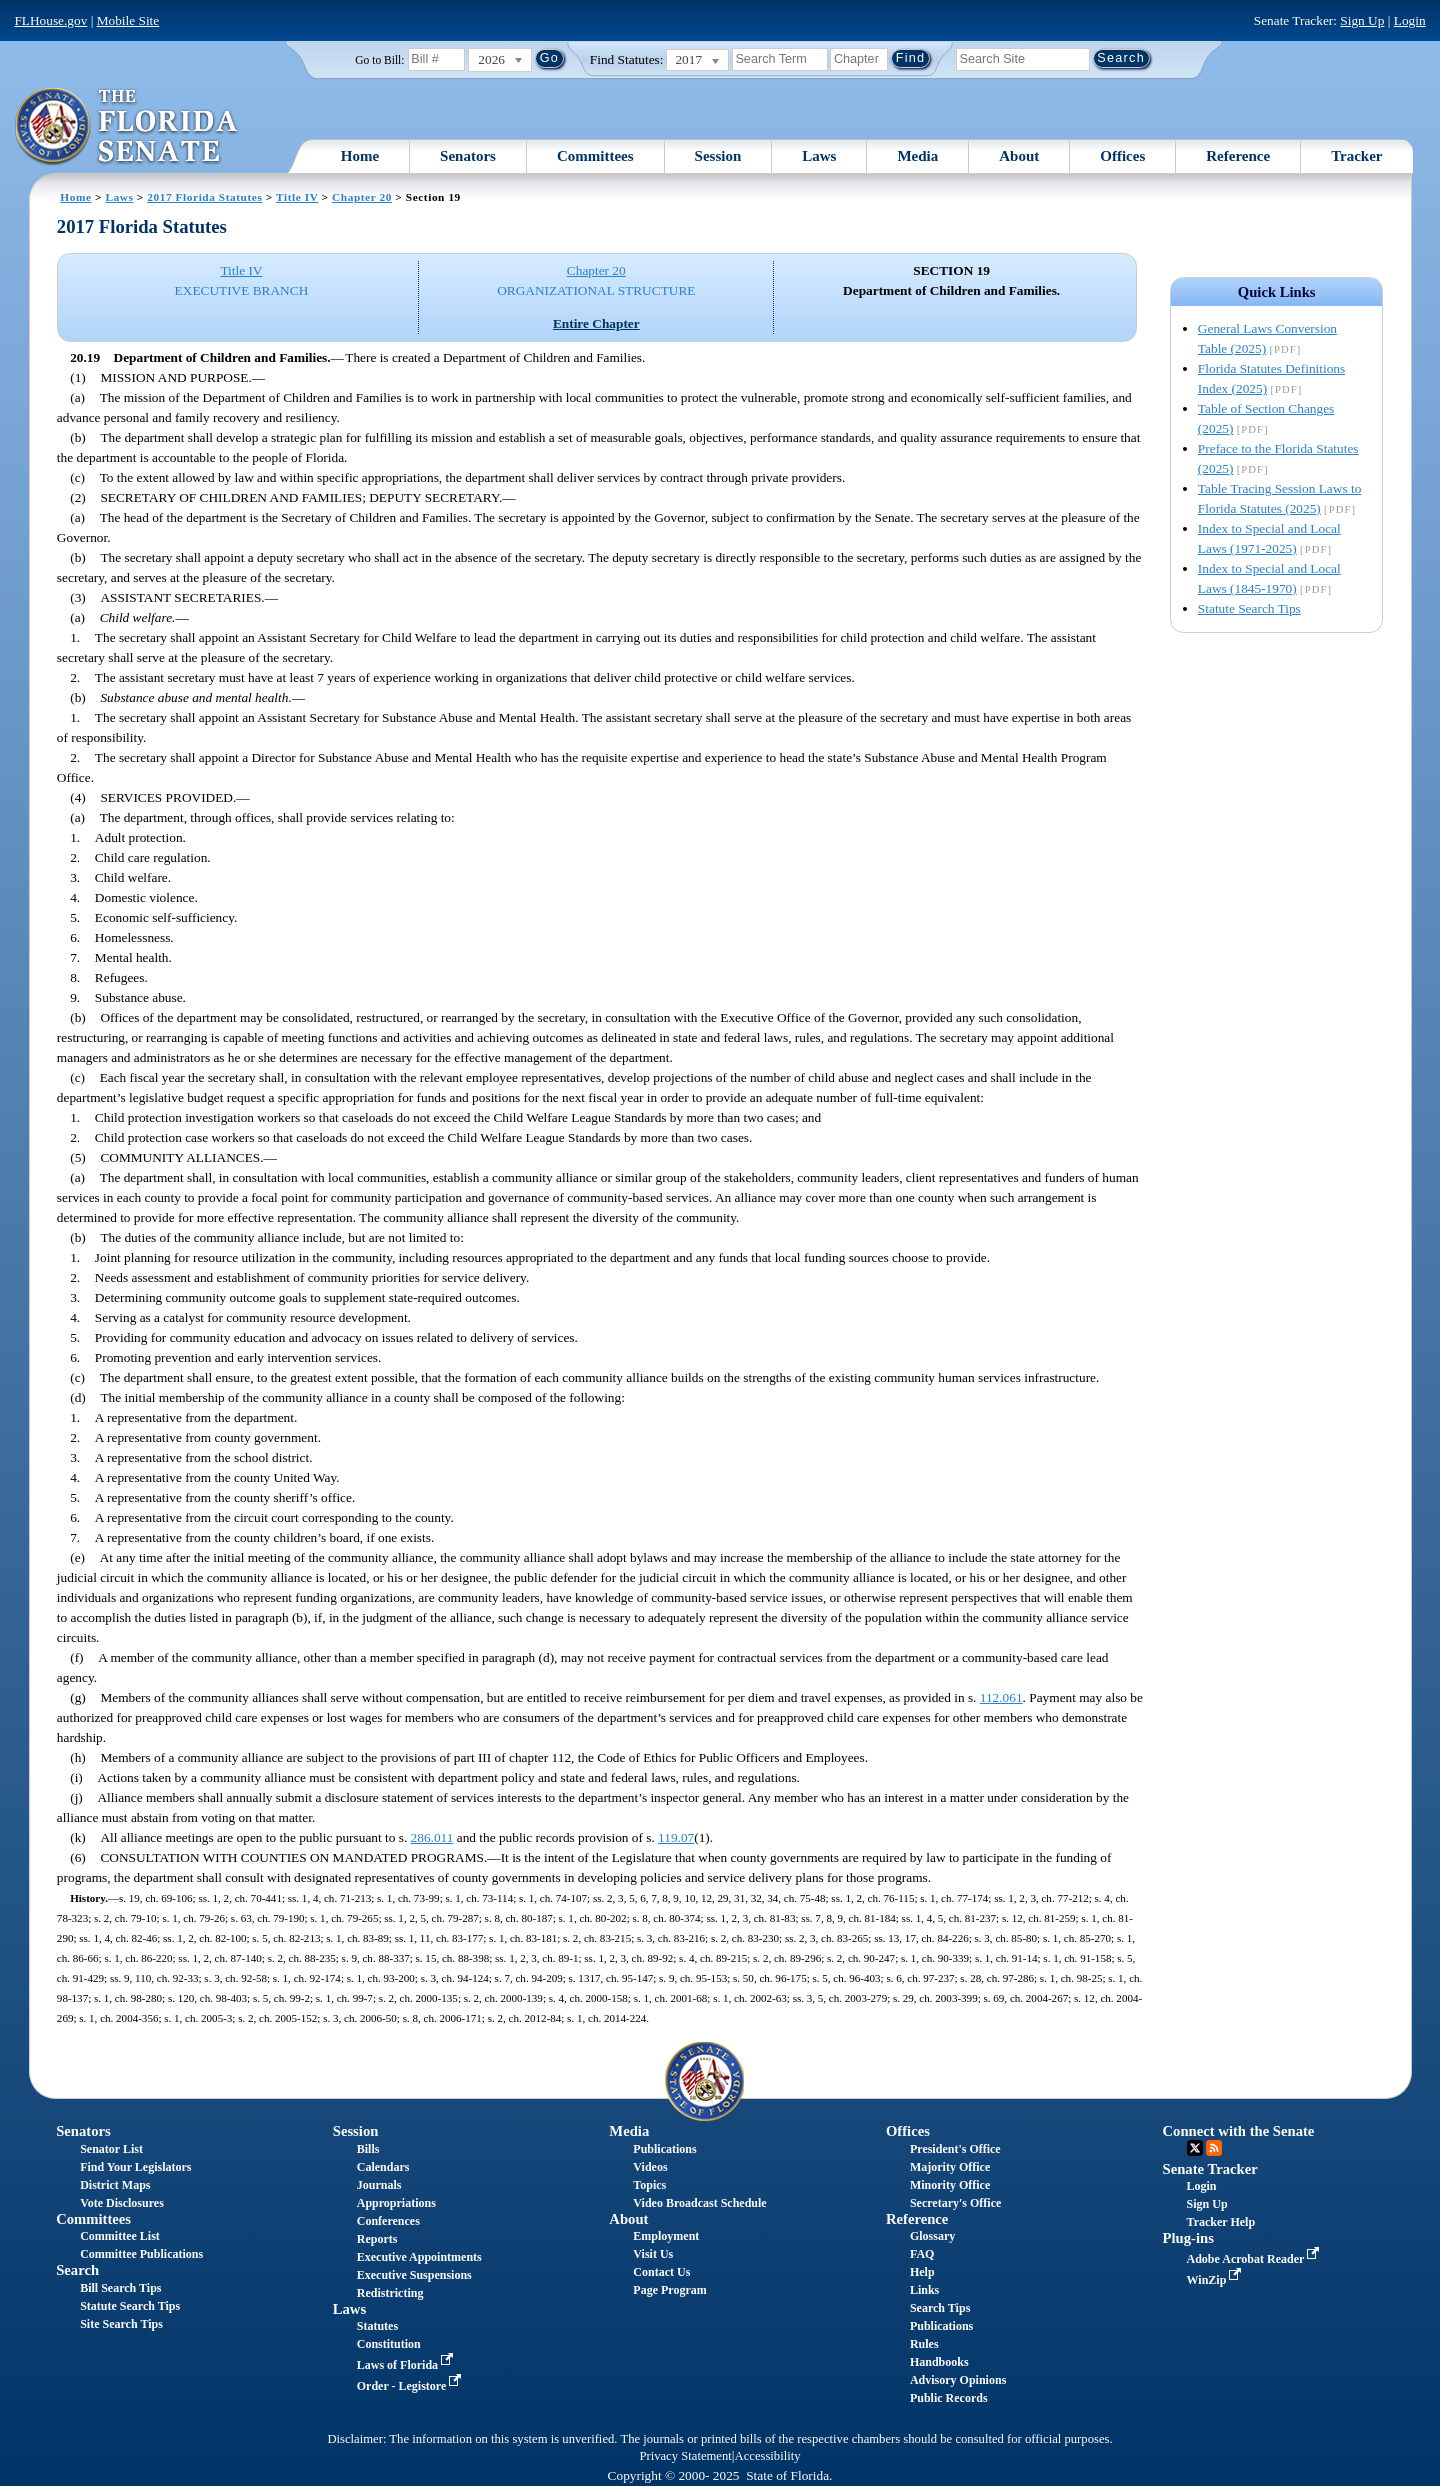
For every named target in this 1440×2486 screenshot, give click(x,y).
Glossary (932, 2236)
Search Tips (940, 2308)
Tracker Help (1221, 2222)
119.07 (676, 1837)
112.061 (1001, 1697)
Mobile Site (128, 20)
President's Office (955, 2149)
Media (917, 156)
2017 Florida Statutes (204, 197)
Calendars (383, 2167)
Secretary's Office (955, 2203)
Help (922, 2272)
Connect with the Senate (1239, 2131)
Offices (1122, 156)
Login (1410, 20)
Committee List (120, 2236)
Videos (650, 2167)
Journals (379, 2185)
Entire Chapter (596, 323)
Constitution (389, 2344)
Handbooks (939, 2362)
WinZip (1216, 2280)
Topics (649, 2185)
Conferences (388, 2221)
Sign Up (1362, 20)
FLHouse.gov (50, 20)
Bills (368, 2149)
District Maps (115, 2185)
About (1019, 156)
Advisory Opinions (958, 2380)
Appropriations (396, 2203)
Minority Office (950, 2185)
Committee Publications (141, 2254)
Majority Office (950, 2167)
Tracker (1356, 156)
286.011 (432, 1837)
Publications (664, 2149)
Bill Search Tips (120, 2288)
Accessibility (768, 2456)
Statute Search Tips (1249, 608)
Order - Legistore (411, 2386)
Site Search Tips (121, 2324)
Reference (1238, 156)
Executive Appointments (419, 2257)
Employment (666, 2236)
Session (718, 156)
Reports (377, 2239)
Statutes (377, 2326)
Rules (924, 2344)
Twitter (1195, 2148)
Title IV (297, 197)
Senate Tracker (1210, 2169)
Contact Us (661, 2272)
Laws (819, 156)
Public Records (949, 2398)
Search (77, 2270)
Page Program (669, 2290)
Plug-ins (1188, 2238)
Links (924, 2290)
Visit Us (653, 2254)
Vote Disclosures (122, 2203)
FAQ (922, 2254)
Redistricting (390, 2293)
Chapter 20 (362, 197)
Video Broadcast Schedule (699, 2203)
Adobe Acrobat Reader (1255, 2259)
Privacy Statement (685, 2456)
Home (360, 156)
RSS (1214, 2148)
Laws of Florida (407, 2365)
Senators (468, 156)
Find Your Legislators (135, 2167)
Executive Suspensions (414, 2275)
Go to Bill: (379, 60)
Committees (595, 156)
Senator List (111, 2149)
